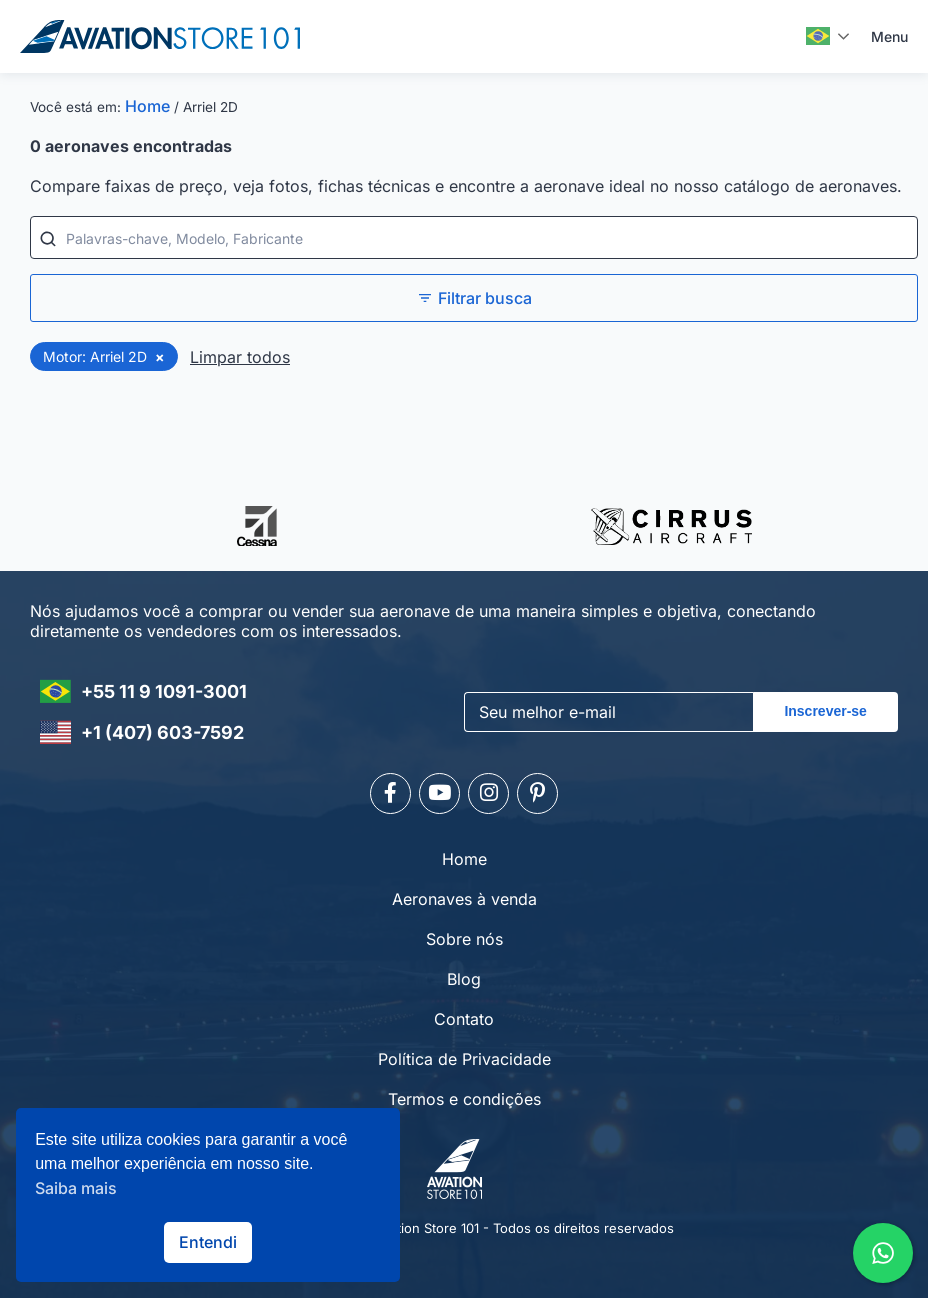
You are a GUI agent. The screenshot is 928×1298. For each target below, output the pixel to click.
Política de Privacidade (464, 1056)
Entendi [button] (208, 1242)
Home (147, 106)
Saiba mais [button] (76, 1188)
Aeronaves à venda (464, 896)
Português (818, 36)
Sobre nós (464, 936)
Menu (889, 36)
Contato (464, 1016)
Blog (464, 976)
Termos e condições (464, 1096)
